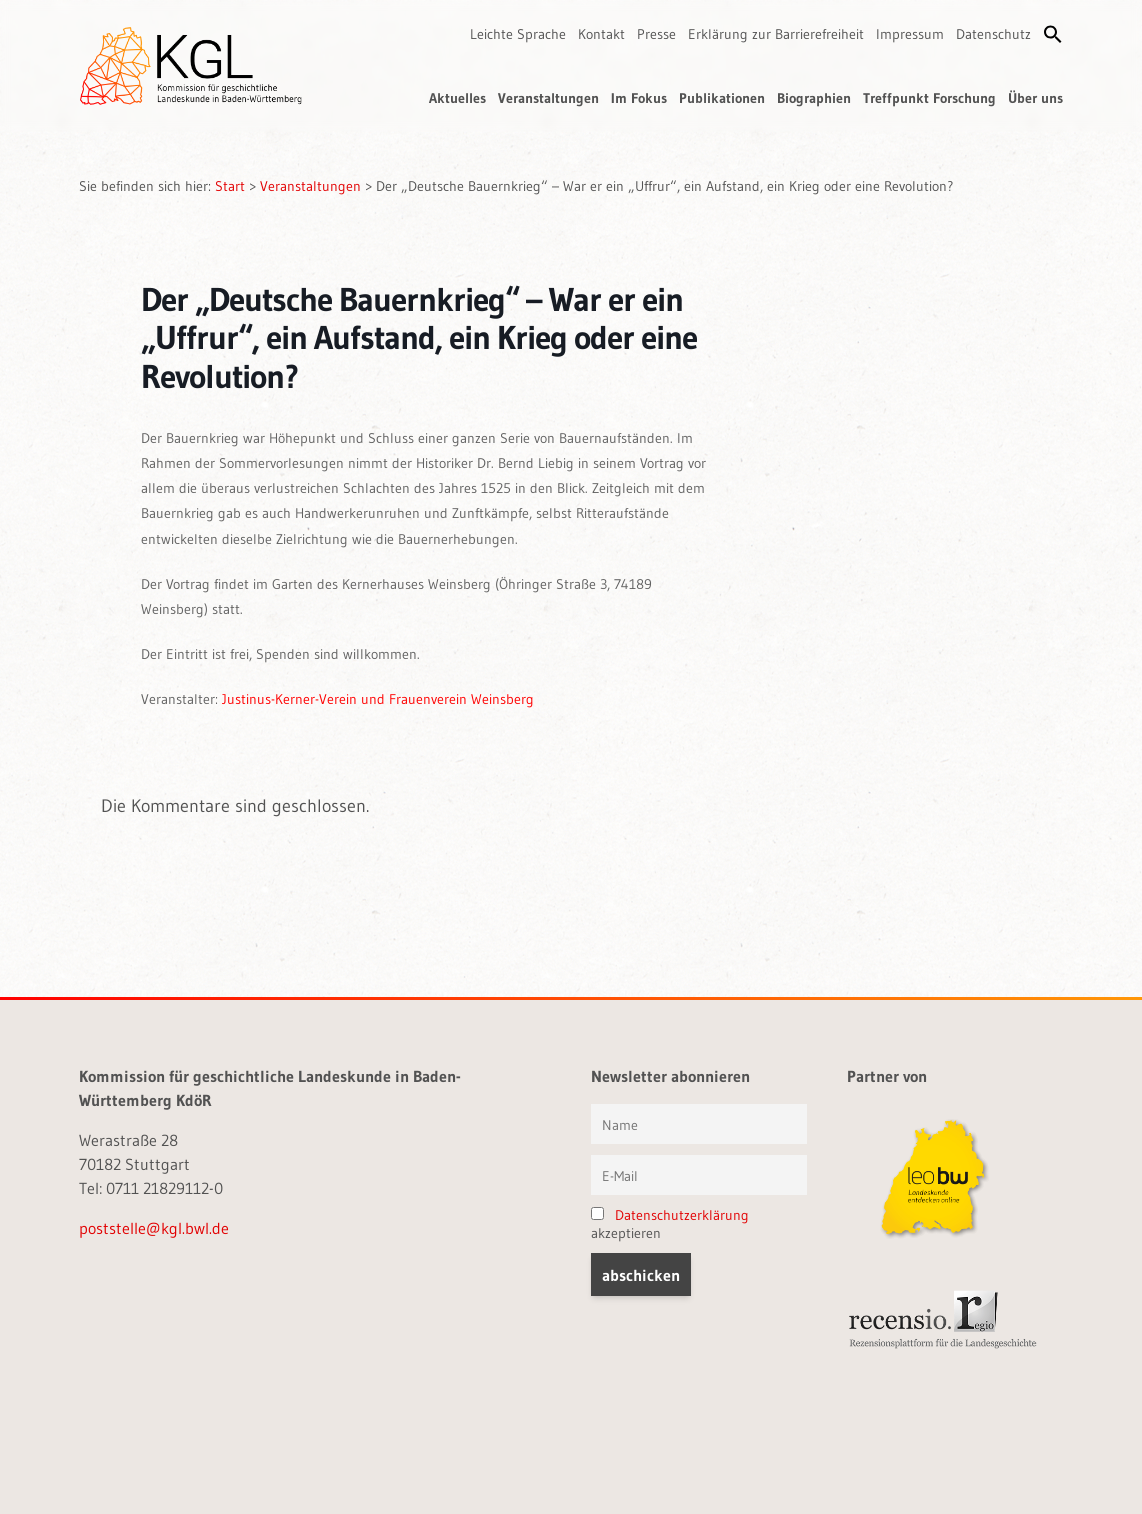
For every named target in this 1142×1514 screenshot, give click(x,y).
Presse (656, 34)
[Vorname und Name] (699, 1124)
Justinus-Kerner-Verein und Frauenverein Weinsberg (378, 699)
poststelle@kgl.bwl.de (154, 1228)
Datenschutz (993, 34)
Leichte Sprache (518, 34)
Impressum (910, 34)
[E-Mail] (699, 1175)
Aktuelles (457, 98)
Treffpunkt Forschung (929, 98)
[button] (1053, 34)
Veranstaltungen (548, 98)
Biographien (814, 98)
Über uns (1035, 98)
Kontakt (601, 34)
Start (230, 186)
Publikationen (722, 98)
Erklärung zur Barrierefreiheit (776, 34)
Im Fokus (639, 98)
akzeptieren (670, 1224)
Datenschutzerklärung (682, 1215)
